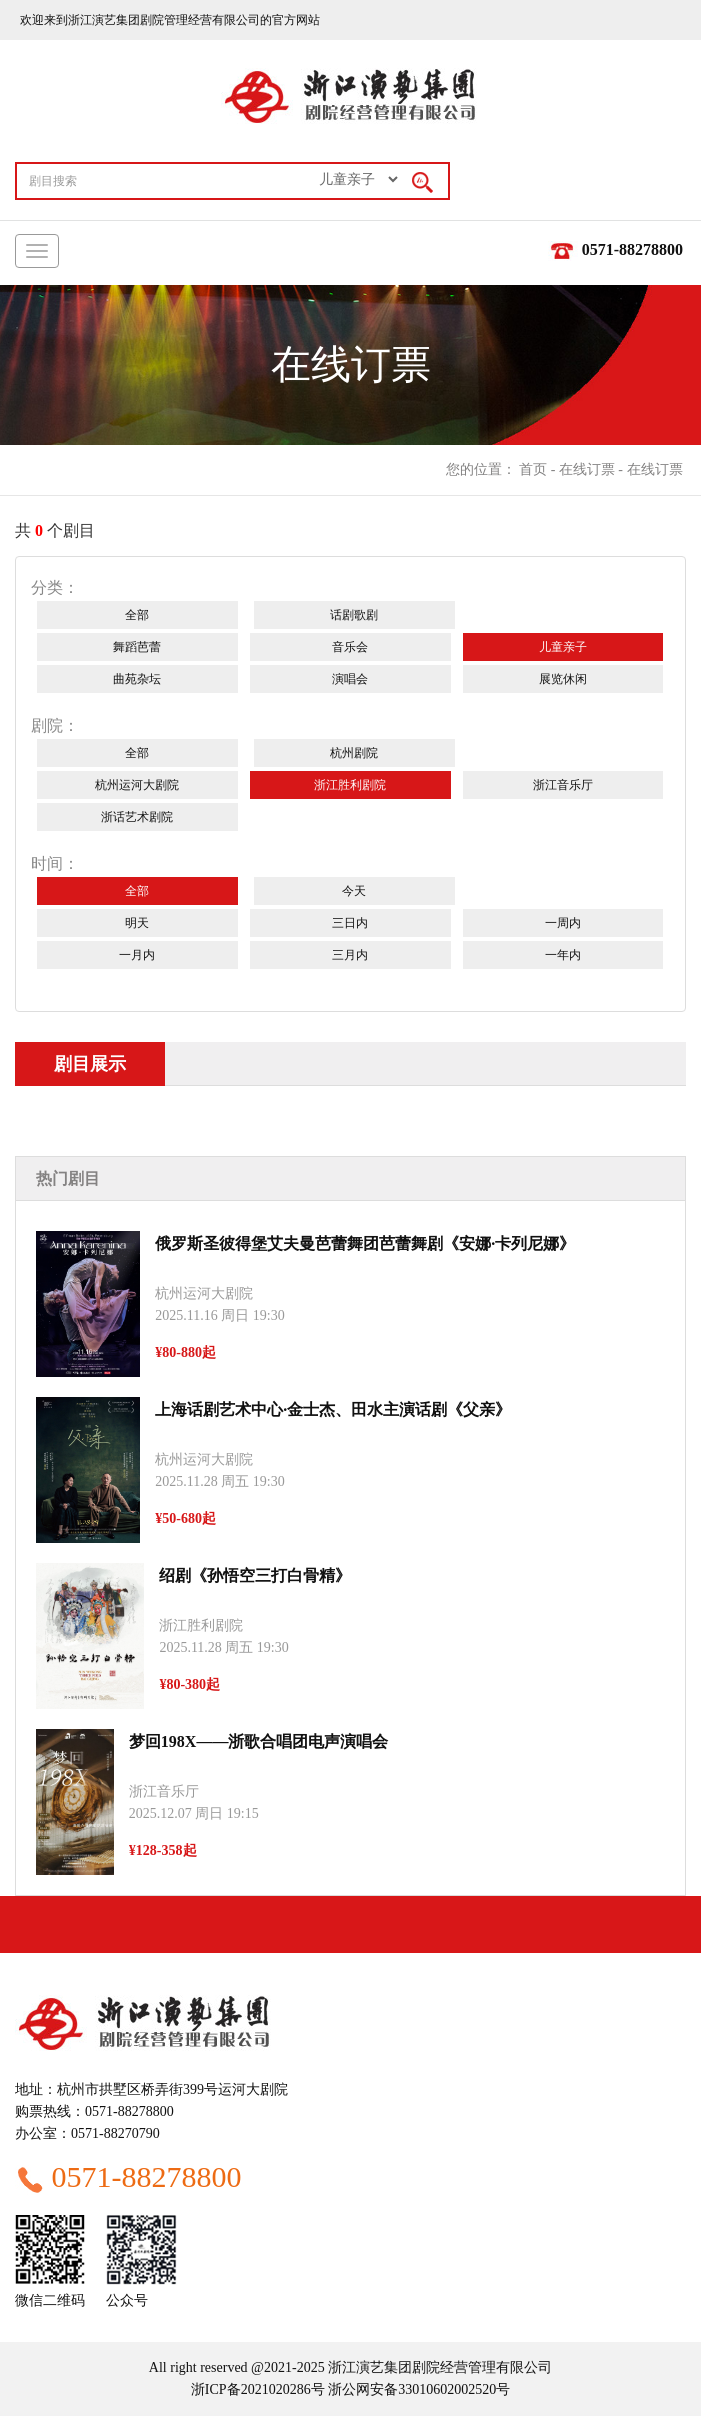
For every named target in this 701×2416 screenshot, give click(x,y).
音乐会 (350, 647)
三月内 (350, 955)
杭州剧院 (354, 753)
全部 (137, 615)
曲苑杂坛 (137, 679)
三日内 (350, 923)
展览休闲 (563, 679)
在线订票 (587, 469)
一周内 (563, 923)
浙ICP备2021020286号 (258, 2389)
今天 (354, 891)
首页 (533, 469)
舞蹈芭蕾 (137, 647)
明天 (137, 923)
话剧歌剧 (354, 615)
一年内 (563, 955)
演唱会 (350, 679)
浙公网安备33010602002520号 (418, 2389)
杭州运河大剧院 (137, 785)
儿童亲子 (563, 647)
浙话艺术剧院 (137, 817)
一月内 (137, 955)
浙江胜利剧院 (350, 785)
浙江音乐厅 (563, 785)
